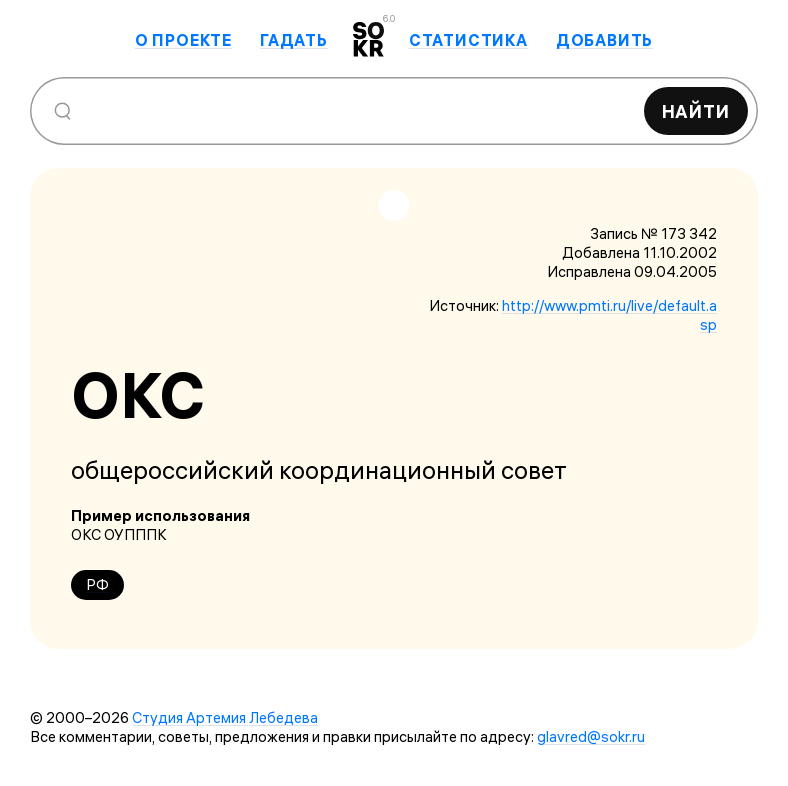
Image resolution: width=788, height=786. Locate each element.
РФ (97, 584)
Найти (696, 111)
